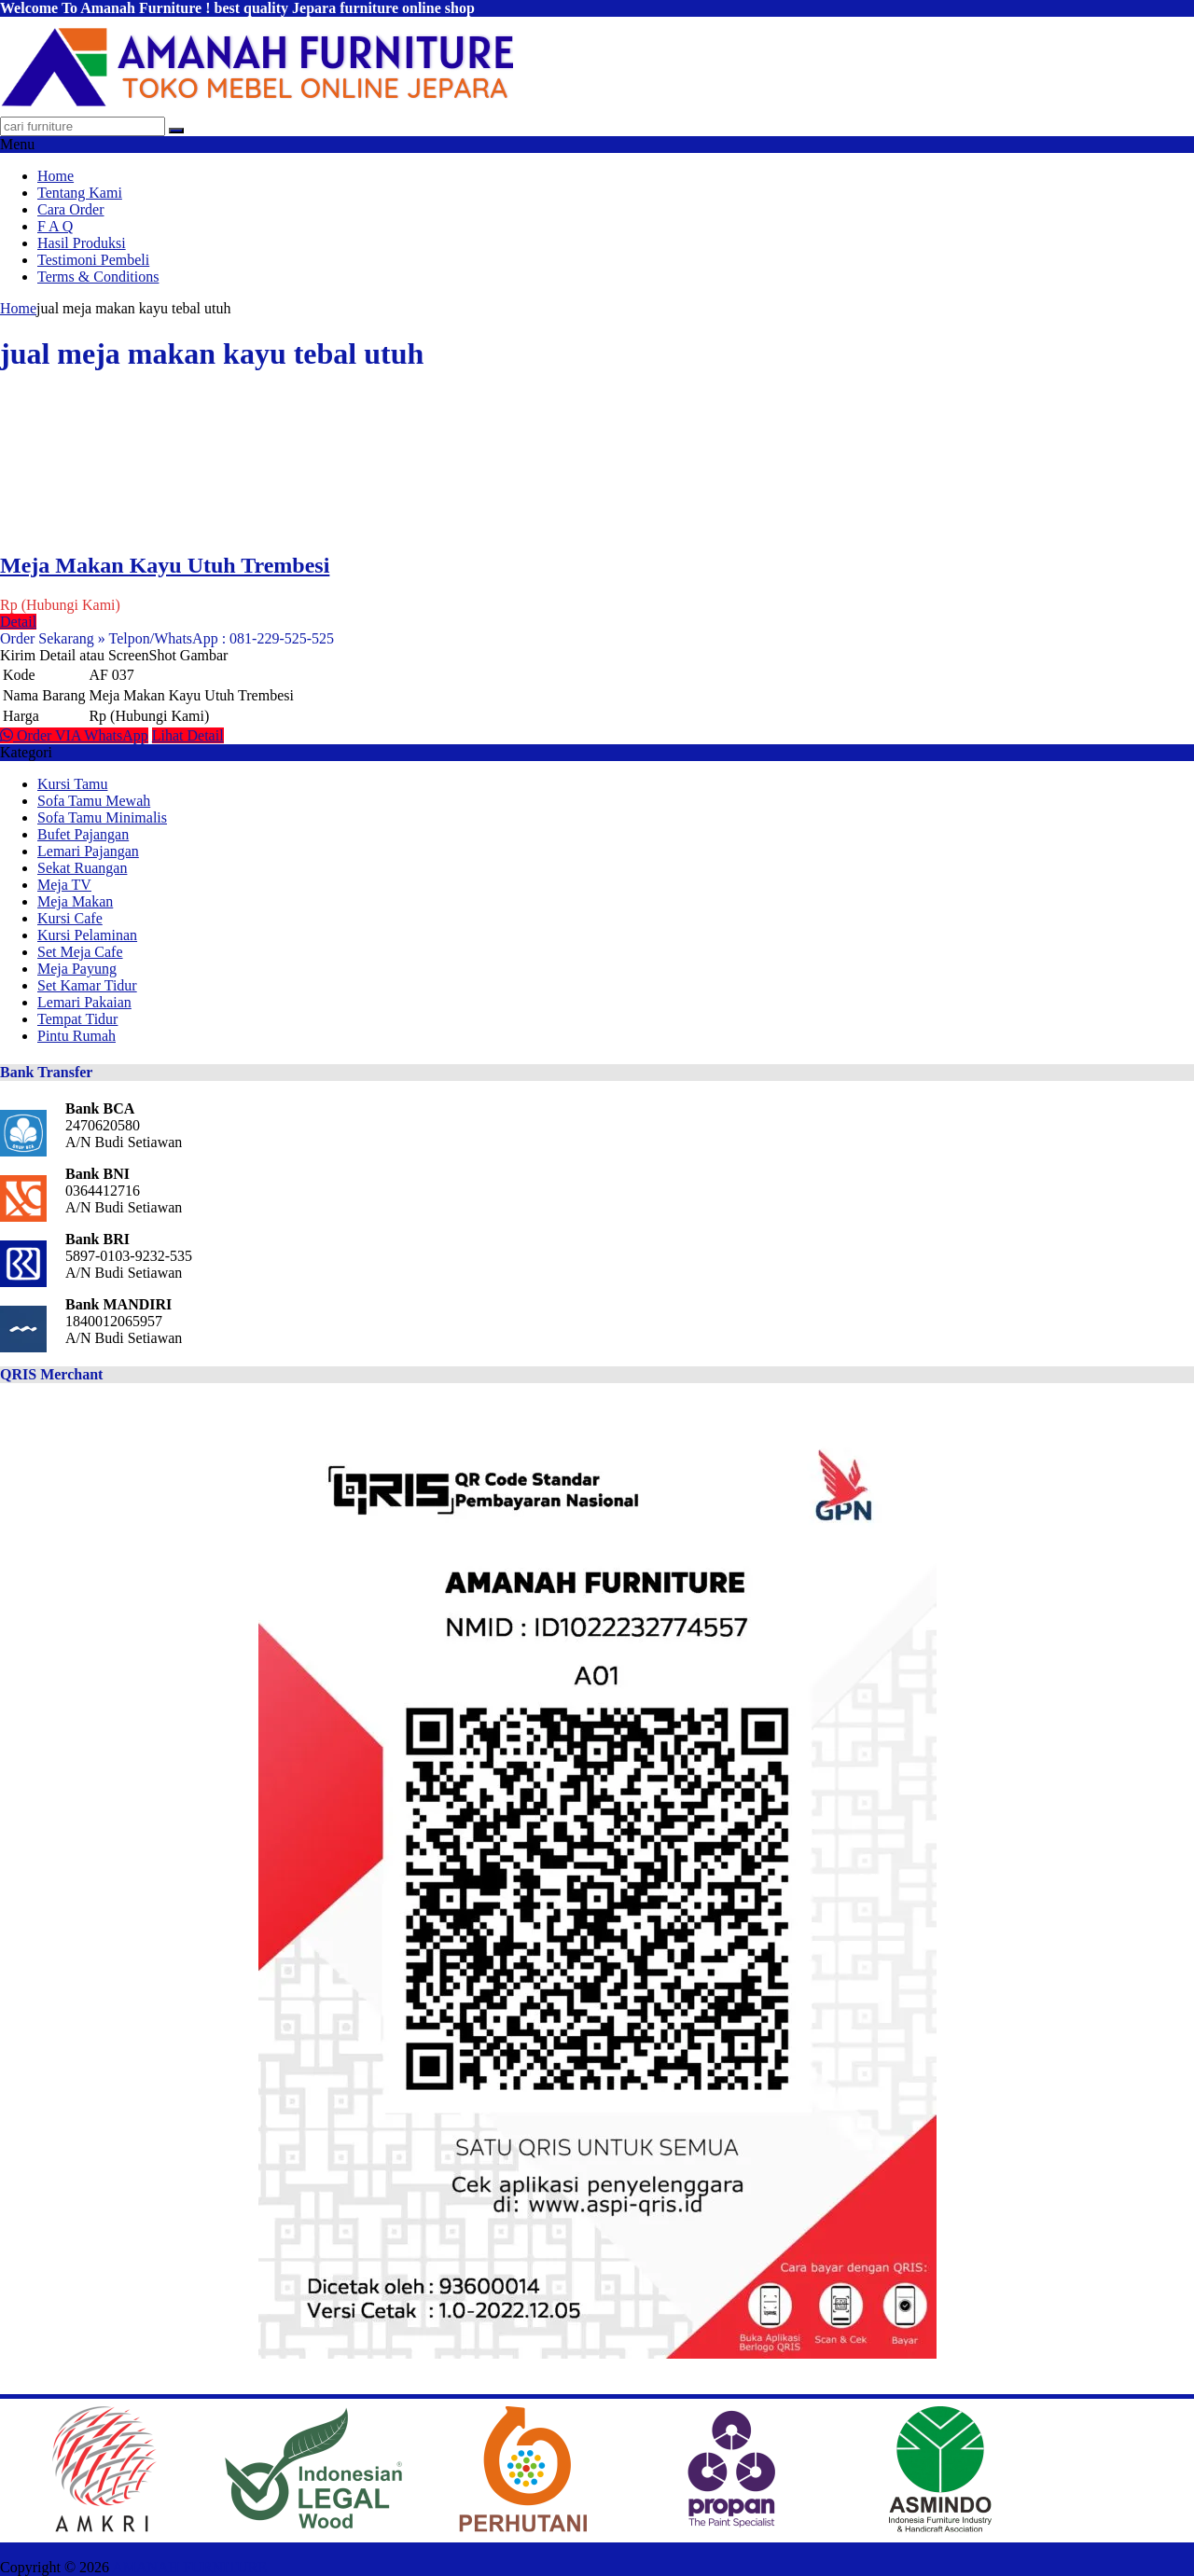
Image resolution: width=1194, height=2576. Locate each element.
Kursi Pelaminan (87, 935)
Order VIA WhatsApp (74, 735)
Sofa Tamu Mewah (93, 801)
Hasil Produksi (81, 243)
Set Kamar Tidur (87, 985)
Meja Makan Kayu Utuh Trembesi (164, 565)
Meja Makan (75, 901)
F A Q (55, 226)
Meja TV (64, 885)
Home (55, 176)
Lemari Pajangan (88, 851)
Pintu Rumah (76, 1036)
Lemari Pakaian (84, 1002)
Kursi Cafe (70, 918)
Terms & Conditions (98, 276)
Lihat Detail (188, 735)
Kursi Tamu (72, 784)
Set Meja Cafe (80, 952)
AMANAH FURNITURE (189, 2567)
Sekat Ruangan (82, 868)
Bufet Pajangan (83, 834)
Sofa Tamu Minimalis (102, 817)
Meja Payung (77, 968)
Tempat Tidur (77, 1019)
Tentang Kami (79, 193)
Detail (18, 622)
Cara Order (70, 209)
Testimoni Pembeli (93, 260)
